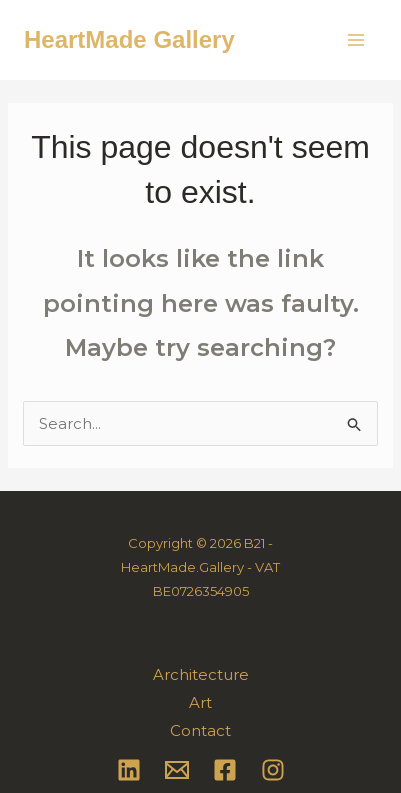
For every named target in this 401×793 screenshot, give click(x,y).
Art (200, 702)
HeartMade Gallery (129, 39)
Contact (200, 730)
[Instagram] (273, 770)
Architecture (201, 674)
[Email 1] (177, 770)
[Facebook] (225, 770)
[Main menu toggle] (356, 40)
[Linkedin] (129, 770)
